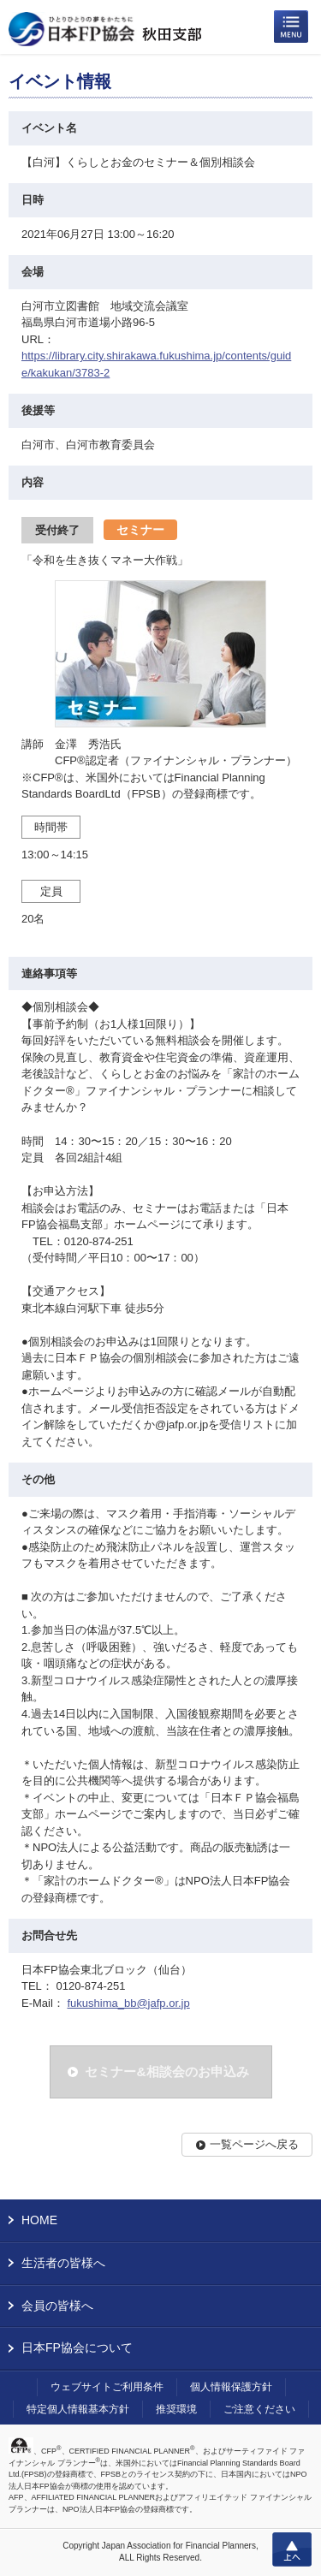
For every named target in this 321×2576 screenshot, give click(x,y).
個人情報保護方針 (231, 2387)
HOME (39, 2220)
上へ (291, 2549)
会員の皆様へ (57, 2305)
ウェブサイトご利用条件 (107, 2387)
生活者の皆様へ (63, 2263)
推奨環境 (176, 2409)
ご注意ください (259, 2409)
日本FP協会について (77, 2347)
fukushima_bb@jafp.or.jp (128, 2003)
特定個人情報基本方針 (78, 2409)
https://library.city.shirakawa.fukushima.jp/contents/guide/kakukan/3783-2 (156, 364)
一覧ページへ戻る (254, 2144)
